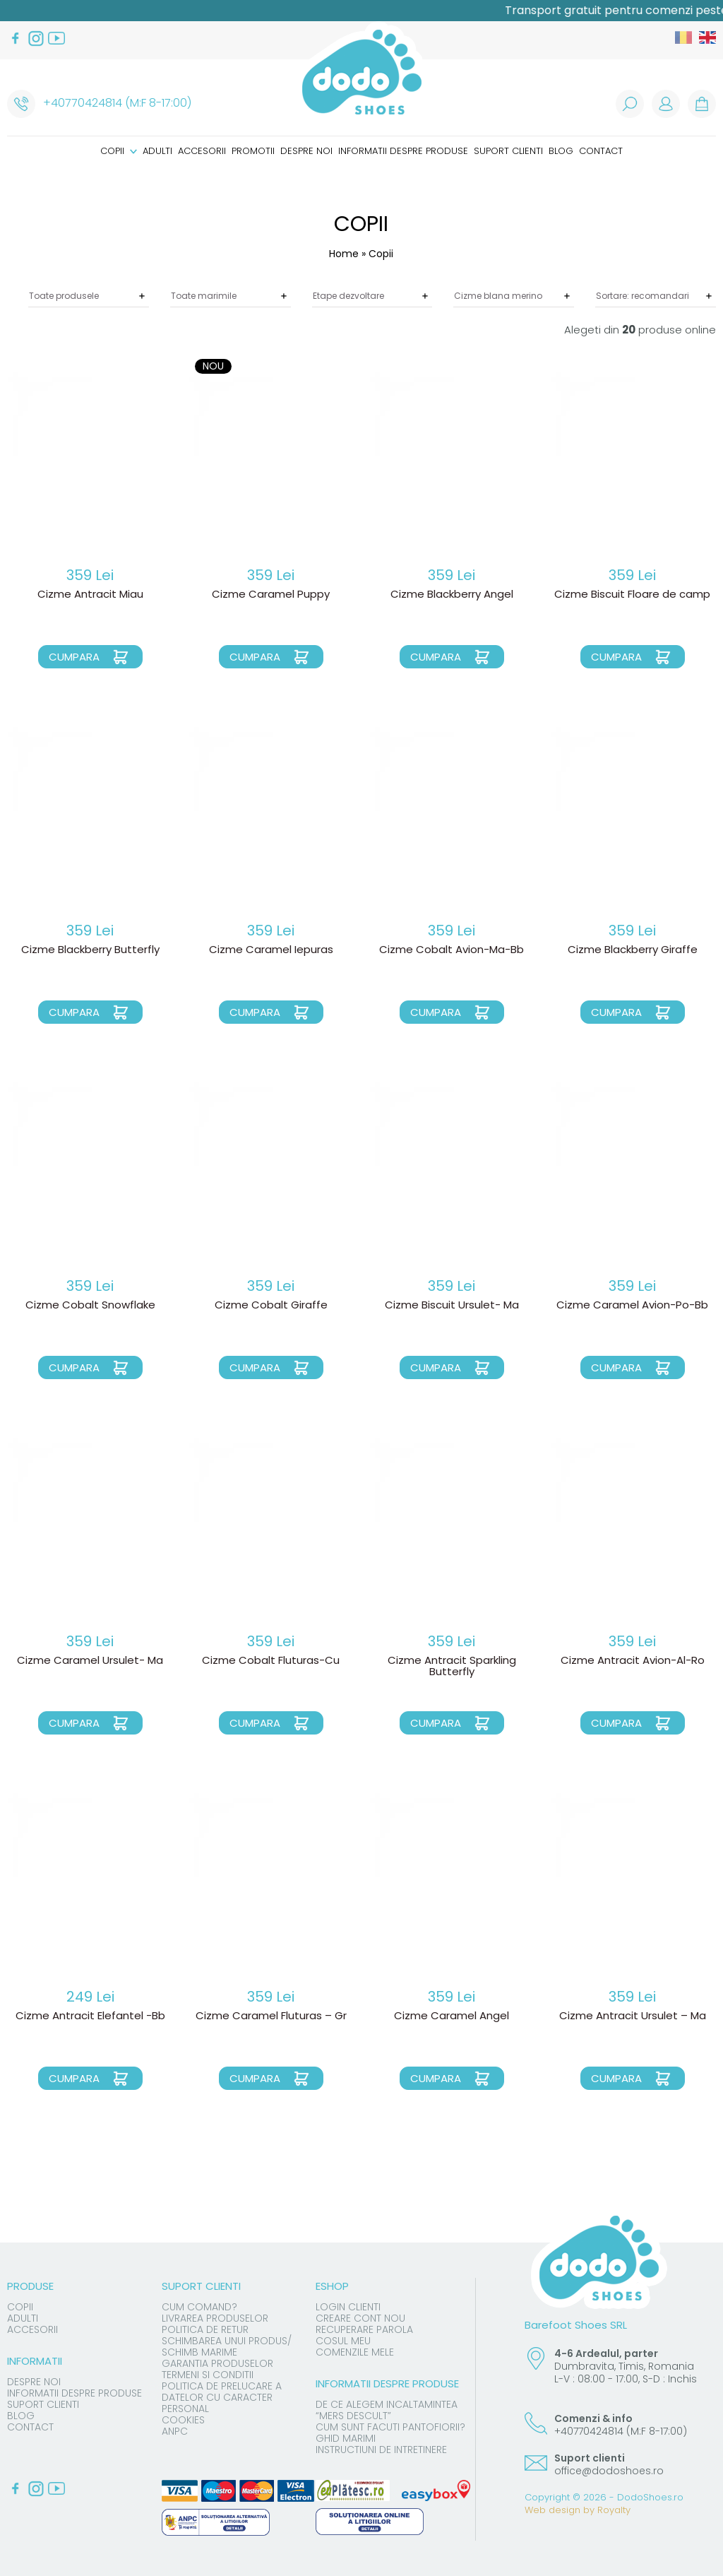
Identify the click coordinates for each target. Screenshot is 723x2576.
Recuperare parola (364, 2329)
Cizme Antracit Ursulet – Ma (632, 2016)
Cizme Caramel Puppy (271, 595)
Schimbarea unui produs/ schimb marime (227, 2346)
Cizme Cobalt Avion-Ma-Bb (451, 950)
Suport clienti (508, 151)
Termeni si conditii (207, 2374)
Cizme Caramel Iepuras (271, 950)
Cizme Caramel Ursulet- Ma (90, 1661)
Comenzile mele (355, 2352)
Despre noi (306, 151)
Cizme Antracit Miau (90, 595)
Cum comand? (199, 2306)
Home (344, 254)
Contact (601, 151)
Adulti (157, 151)
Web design (552, 2510)
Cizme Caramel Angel (451, 2016)
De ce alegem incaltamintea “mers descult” (387, 2410)
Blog (561, 151)
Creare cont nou (360, 2318)
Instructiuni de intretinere (381, 2449)
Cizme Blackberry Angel (451, 595)
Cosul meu (343, 2340)
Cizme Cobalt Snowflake (90, 1305)
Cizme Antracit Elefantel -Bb (90, 2016)
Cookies (183, 2420)
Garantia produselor (217, 2363)
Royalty (614, 2510)
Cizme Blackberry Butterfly (90, 950)
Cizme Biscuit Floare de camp (632, 595)
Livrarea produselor (215, 2318)
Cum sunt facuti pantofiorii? (390, 2427)
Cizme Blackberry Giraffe (633, 950)
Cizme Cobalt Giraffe (271, 1305)
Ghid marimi (346, 2438)
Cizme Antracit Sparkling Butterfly (452, 1667)
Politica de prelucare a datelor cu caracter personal (222, 2397)
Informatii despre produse (403, 151)
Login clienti (348, 2306)
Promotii (253, 151)
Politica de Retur (205, 2329)
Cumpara (74, 656)
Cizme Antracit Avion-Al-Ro (633, 1661)
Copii (118, 151)
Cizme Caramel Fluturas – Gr (271, 2016)
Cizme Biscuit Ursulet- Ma (452, 1305)
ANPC (175, 2431)
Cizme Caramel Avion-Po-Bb (632, 1305)
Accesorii (202, 151)
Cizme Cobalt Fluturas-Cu (271, 1661)
